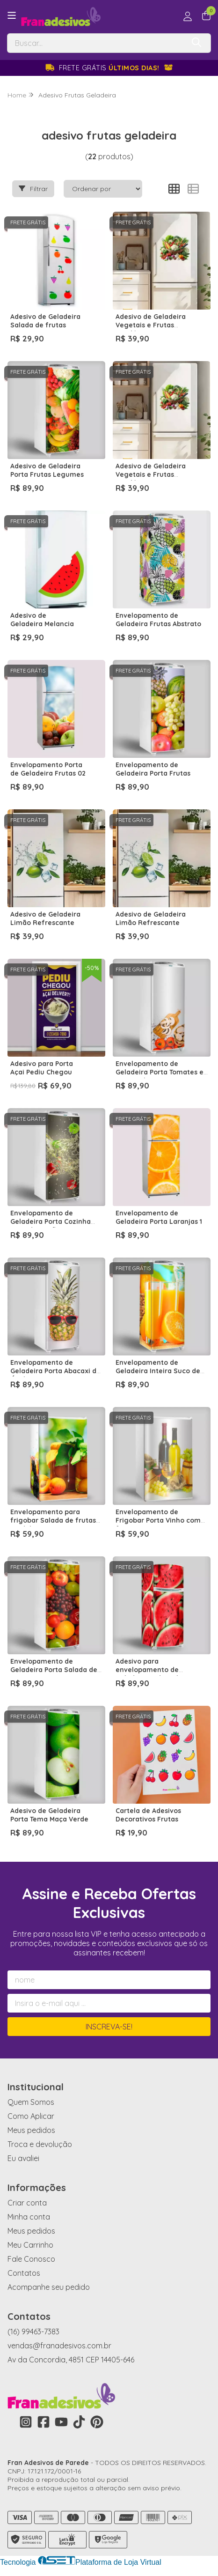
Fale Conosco (31, 2259)
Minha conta (28, 2216)
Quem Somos (30, 2102)
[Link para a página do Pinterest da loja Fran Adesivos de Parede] (96, 2421)
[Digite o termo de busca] (95, 43)
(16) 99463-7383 (33, 2331)
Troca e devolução (39, 2144)
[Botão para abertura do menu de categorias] (11, 15)
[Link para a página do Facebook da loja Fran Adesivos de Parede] (43, 2421)
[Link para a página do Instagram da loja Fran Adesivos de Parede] (25, 2421)
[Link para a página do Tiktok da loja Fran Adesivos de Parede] (79, 2421)
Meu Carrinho (30, 2245)
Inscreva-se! (109, 2026)
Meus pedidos (31, 2130)
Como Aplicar (30, 2116)
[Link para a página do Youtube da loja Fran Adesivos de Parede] (61, 2421)
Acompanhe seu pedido (48, 2287)
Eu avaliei (23, 2158)
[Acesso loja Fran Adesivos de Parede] (187, 16)
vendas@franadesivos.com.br (59, 2345)
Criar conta (27, 2202)
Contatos (23, 2273)
